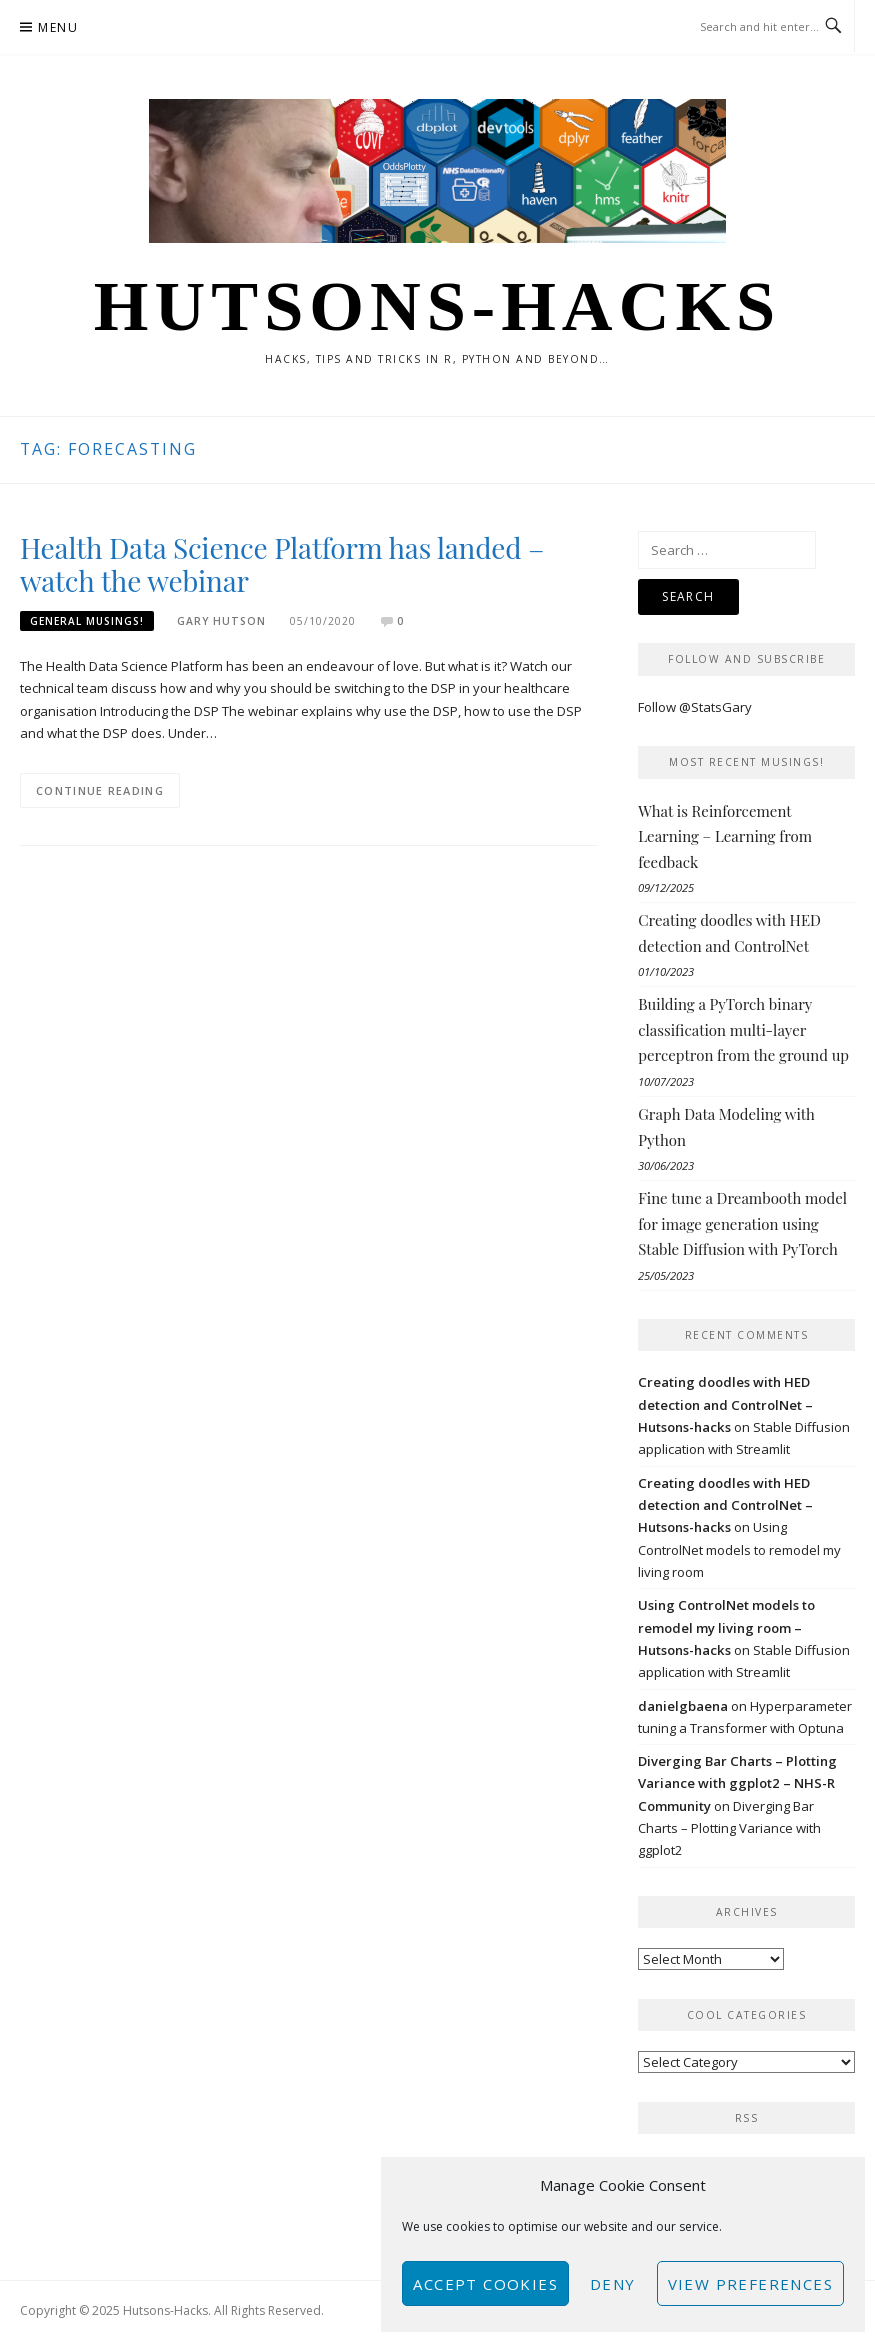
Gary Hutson (221, 621)
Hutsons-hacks (437, 306)
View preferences (750, 2284)
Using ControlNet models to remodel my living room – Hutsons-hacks (726, 1627)
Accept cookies (485, 2284)
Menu (58, 27)
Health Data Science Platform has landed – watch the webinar (282, 564)
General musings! (87, 621)
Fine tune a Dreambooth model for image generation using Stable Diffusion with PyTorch (742, 1223)
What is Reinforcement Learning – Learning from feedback (725, 836)
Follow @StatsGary (695, 707)
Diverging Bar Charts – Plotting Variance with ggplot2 (729, 1828)
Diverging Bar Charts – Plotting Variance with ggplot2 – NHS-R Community (737, 1783)
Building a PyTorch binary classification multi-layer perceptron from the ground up (743, 1029)
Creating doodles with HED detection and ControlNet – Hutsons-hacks (725, 1404)
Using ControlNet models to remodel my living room (739, 1549)
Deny (613, 2284)
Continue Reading (100, 790)
